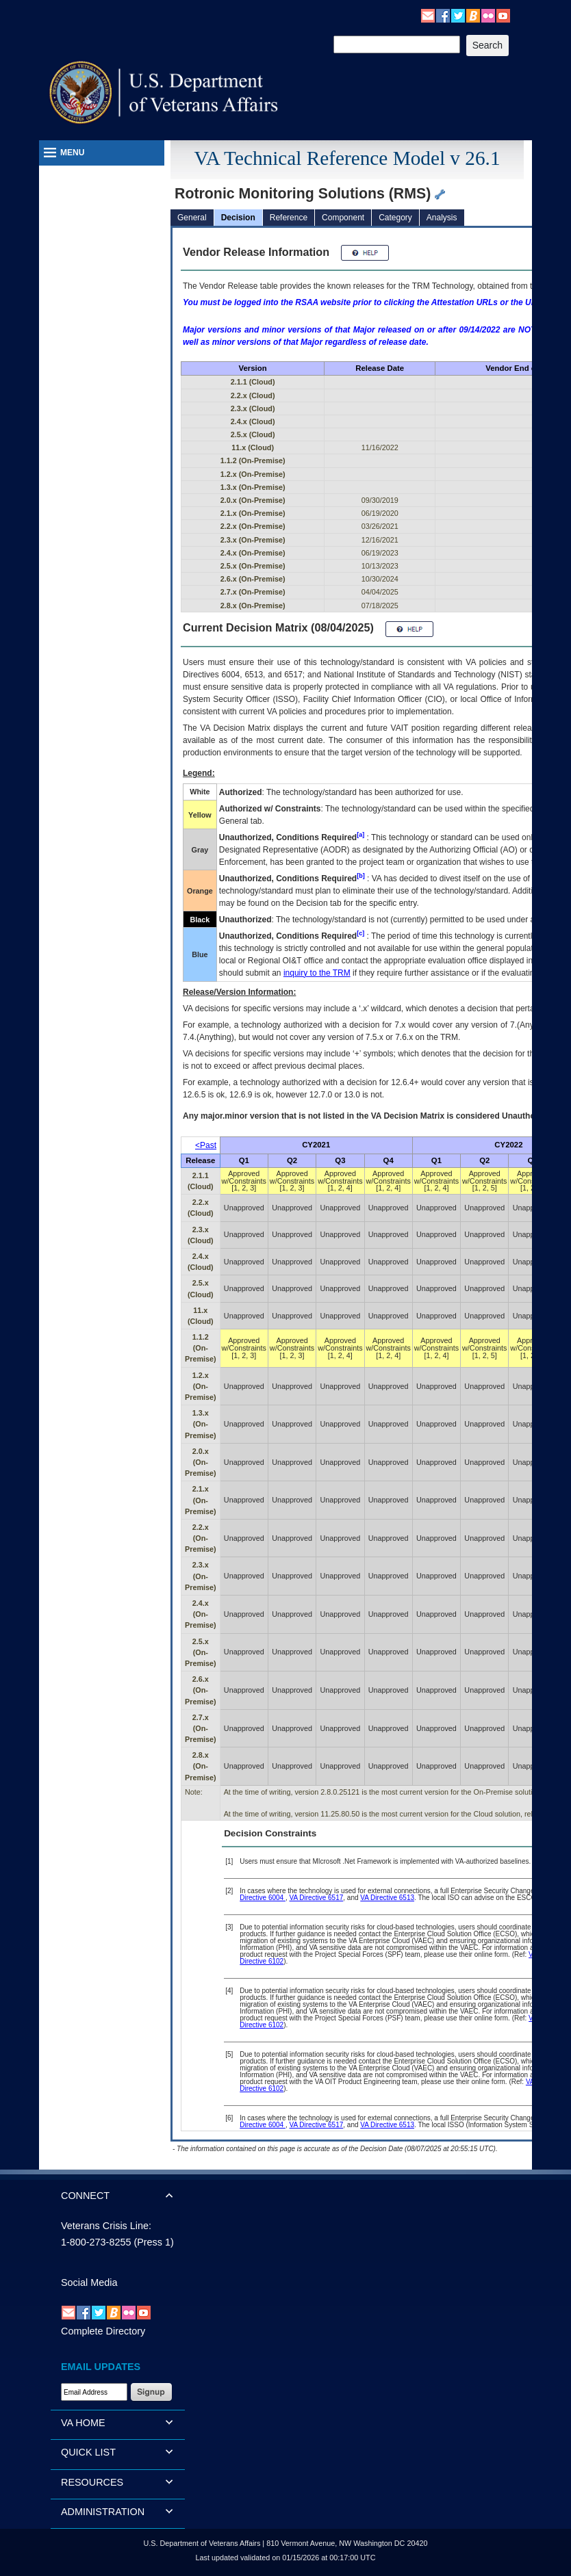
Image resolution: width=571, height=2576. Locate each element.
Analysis (442, 217)
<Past (205, 1145)
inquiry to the (317, 973)
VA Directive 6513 (387, 1897)
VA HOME (83, 2422)
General (192, 217)
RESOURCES (92, 2482)
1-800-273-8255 (96, 2242)
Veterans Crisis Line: (106, 2225)
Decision (238, 217)
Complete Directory (103, 2331)
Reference (288, 217)
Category (395, 217)
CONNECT (85, 2195)
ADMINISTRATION (102, 2511)
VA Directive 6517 (317, 1897)
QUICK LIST (88, 2452)
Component (343, 217)
